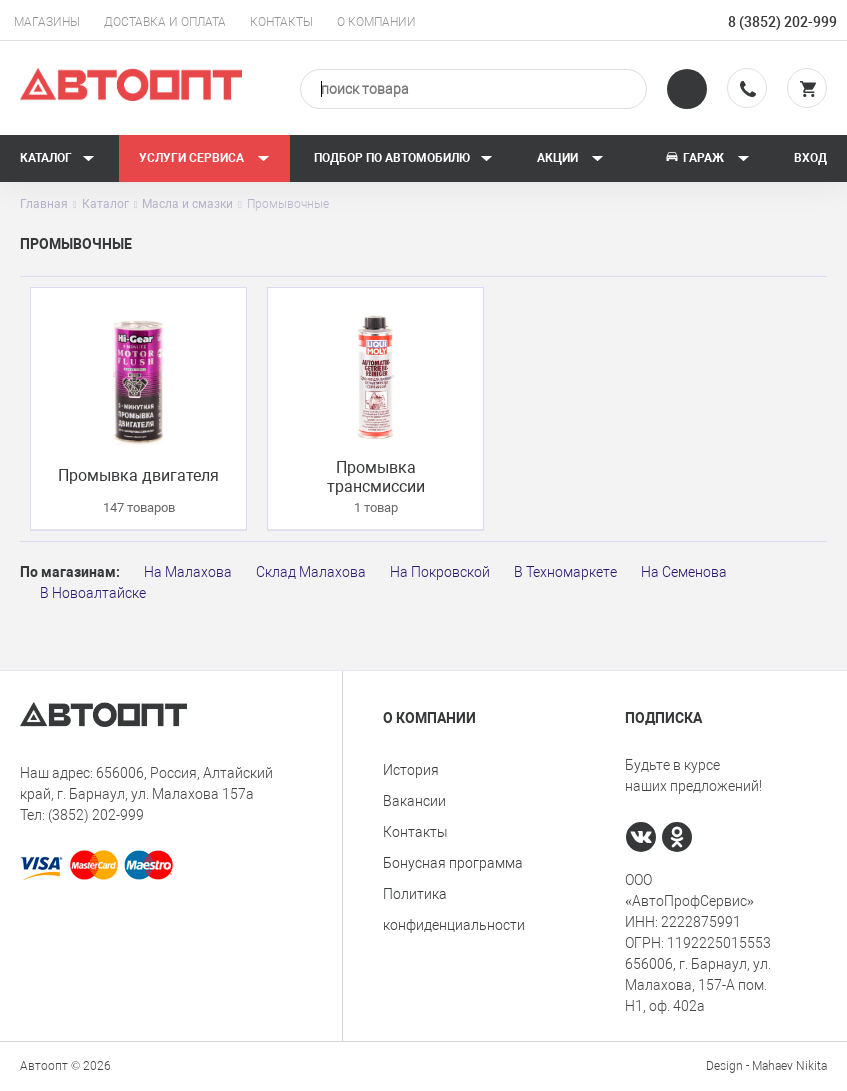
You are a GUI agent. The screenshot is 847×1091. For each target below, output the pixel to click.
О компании (376, 22)
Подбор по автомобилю (403, 158)
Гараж (707, 158)
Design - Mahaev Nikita (766, 1066)
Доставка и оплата (165, 22)
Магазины (47, 22)
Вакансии (414, 801)
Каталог (57, 158)
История (411, 770)
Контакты (281, 22)
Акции (570, 158)
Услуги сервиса (204, 158)
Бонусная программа (453, 863)
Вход (810, 158)
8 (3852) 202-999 (782, 22)
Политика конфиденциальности (454, 909)
